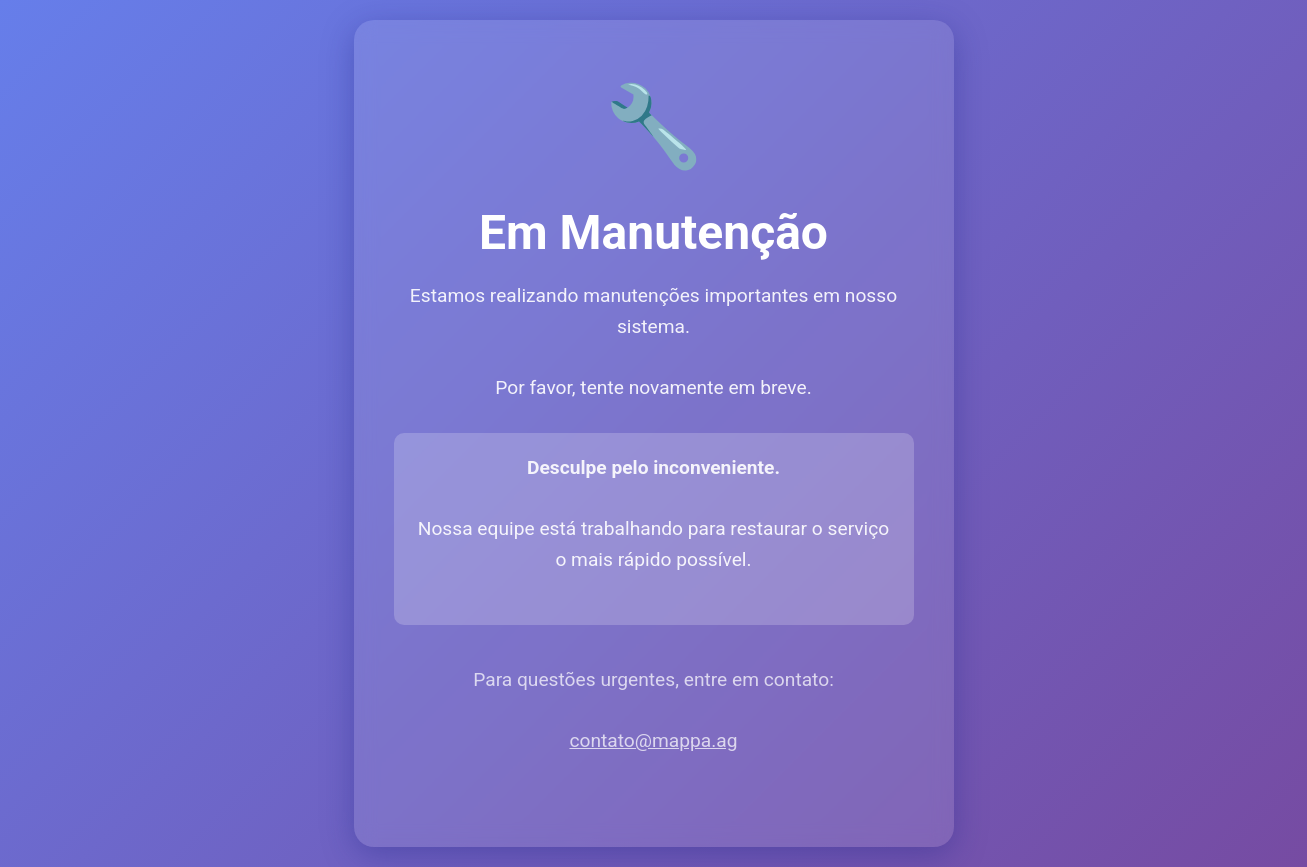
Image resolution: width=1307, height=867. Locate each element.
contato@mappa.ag (653, 740)
